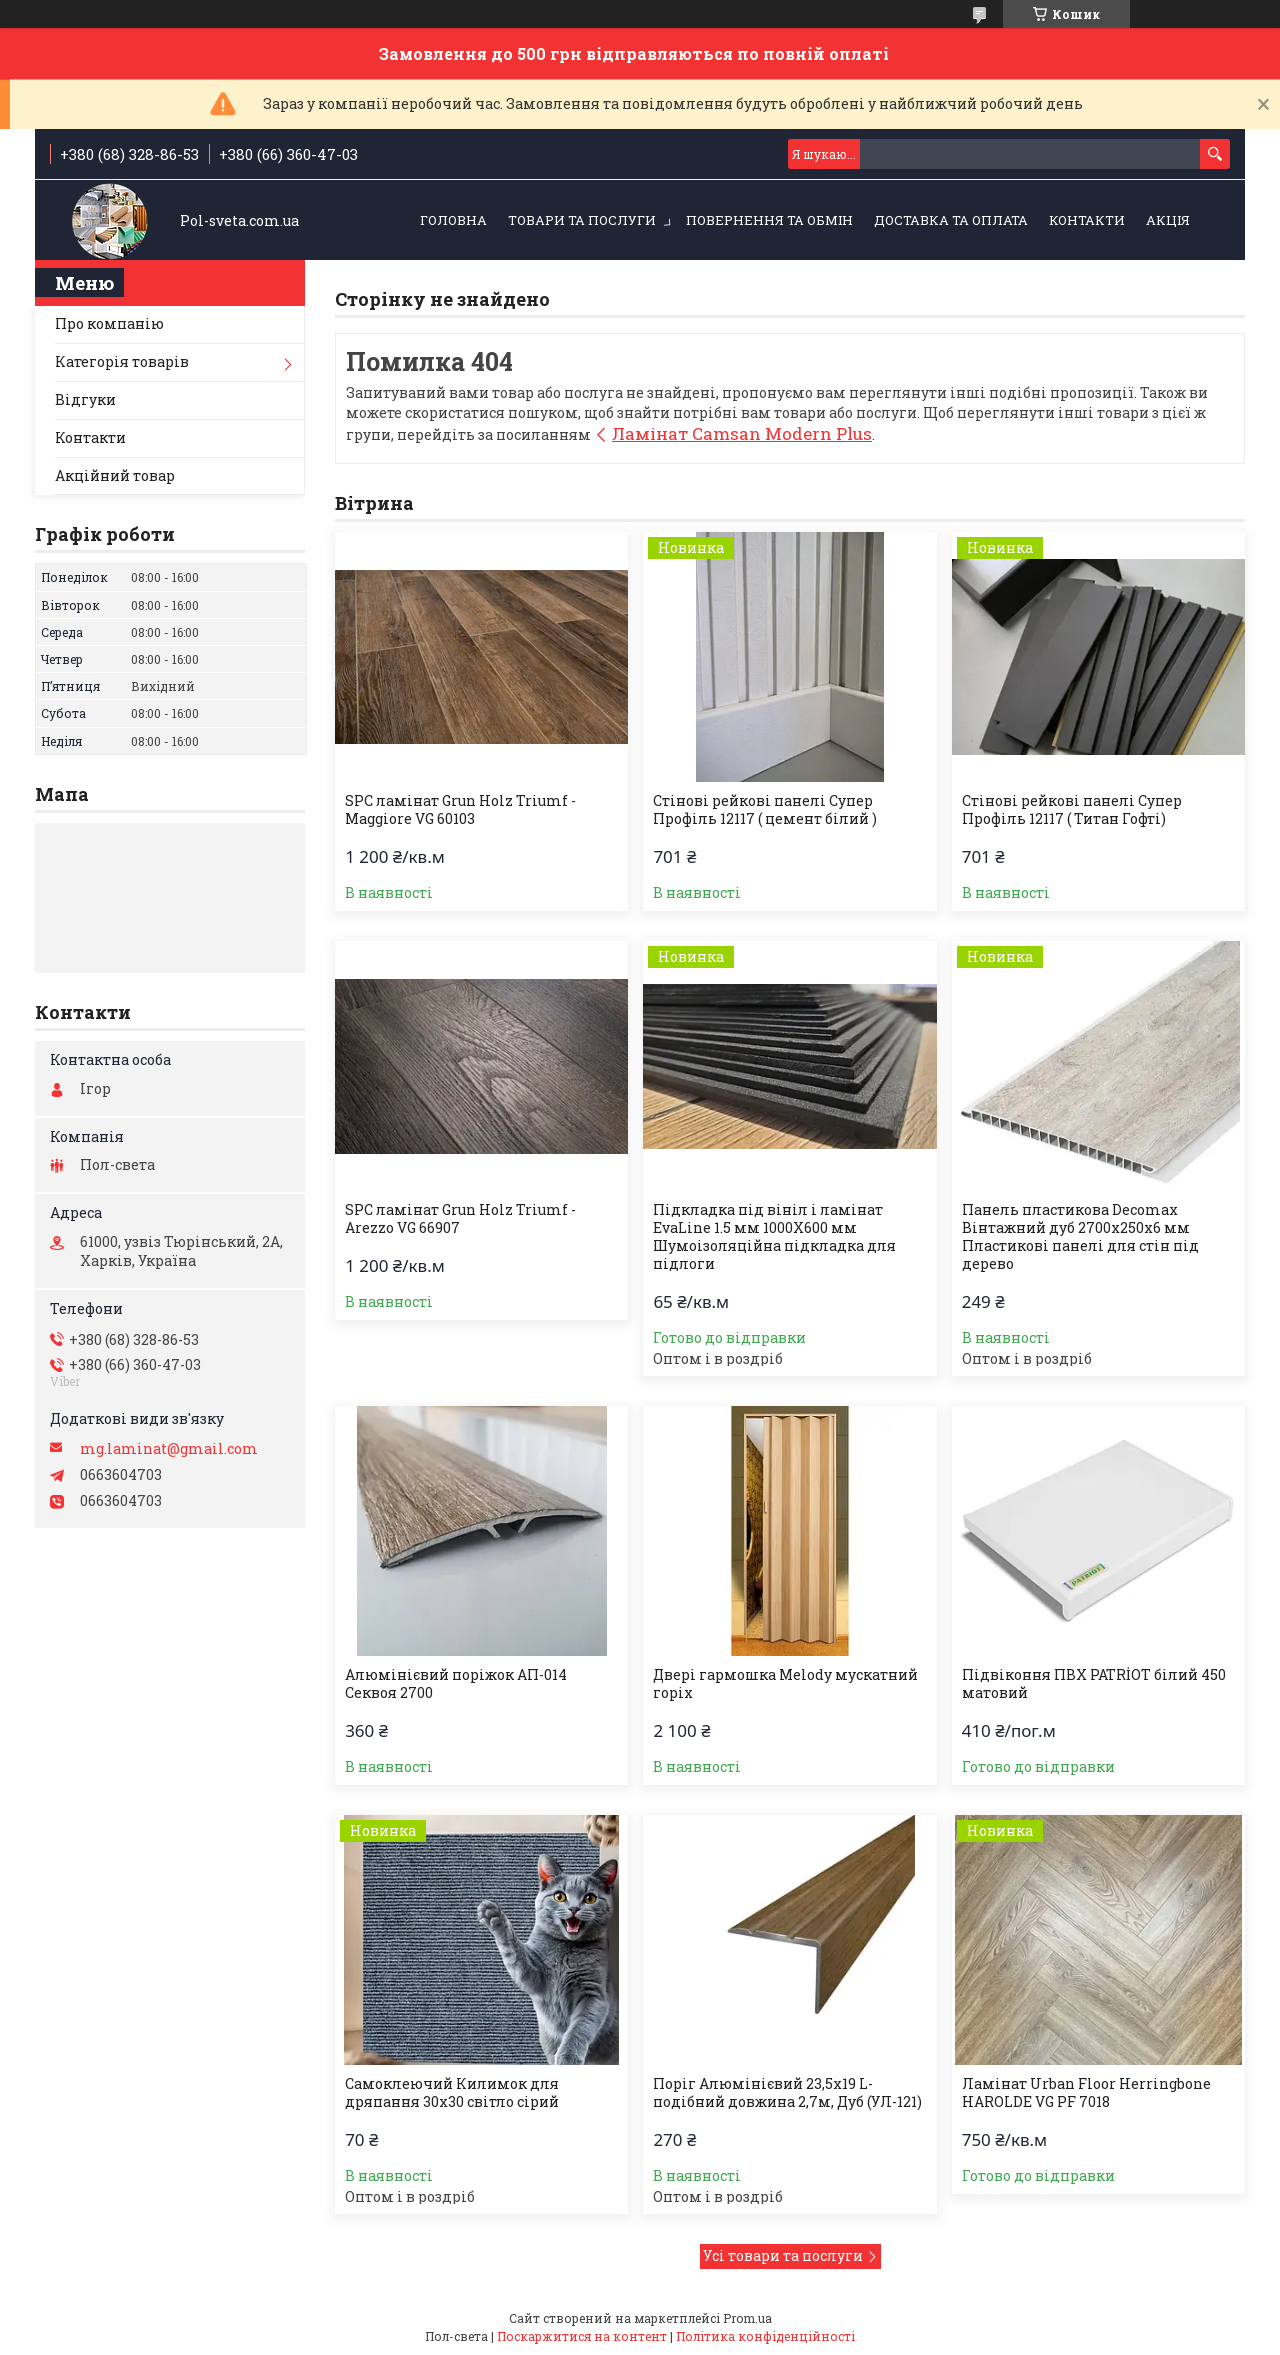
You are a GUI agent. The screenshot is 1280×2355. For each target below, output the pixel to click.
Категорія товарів (122, 361)
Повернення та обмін (769, 220)
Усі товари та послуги (783, 2255)
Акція (1168, 220)
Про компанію (109, 323)
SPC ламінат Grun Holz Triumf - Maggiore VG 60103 (460, 810)
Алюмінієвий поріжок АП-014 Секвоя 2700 (456, 1684)
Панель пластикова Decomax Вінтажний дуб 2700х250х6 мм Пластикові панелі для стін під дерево (1080, 1237)
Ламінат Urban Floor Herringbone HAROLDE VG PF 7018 (1086, 2093)
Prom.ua (747, 2318)
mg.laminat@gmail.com (169, 1449)
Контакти (1087, 220)
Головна (453, 220)
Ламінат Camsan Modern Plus (742, 433)
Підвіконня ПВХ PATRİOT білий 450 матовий (1094, 1684)
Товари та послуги (582, 220)
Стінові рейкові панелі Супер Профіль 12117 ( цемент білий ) (765, 810)
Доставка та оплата (951, 220)
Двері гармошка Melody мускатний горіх (785, 1684)
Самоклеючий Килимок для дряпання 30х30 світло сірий (452, 2093)
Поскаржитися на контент (582, 2336)
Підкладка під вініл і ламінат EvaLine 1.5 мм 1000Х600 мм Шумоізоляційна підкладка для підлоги (774, 1237)
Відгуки (85, 399)
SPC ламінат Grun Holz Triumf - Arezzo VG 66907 (460, 1219)
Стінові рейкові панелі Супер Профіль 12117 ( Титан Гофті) (1072, 810)
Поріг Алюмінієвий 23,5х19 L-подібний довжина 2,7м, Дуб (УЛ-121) (787, 2093)
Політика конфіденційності (765, 2336)
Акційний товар (115, 475)
